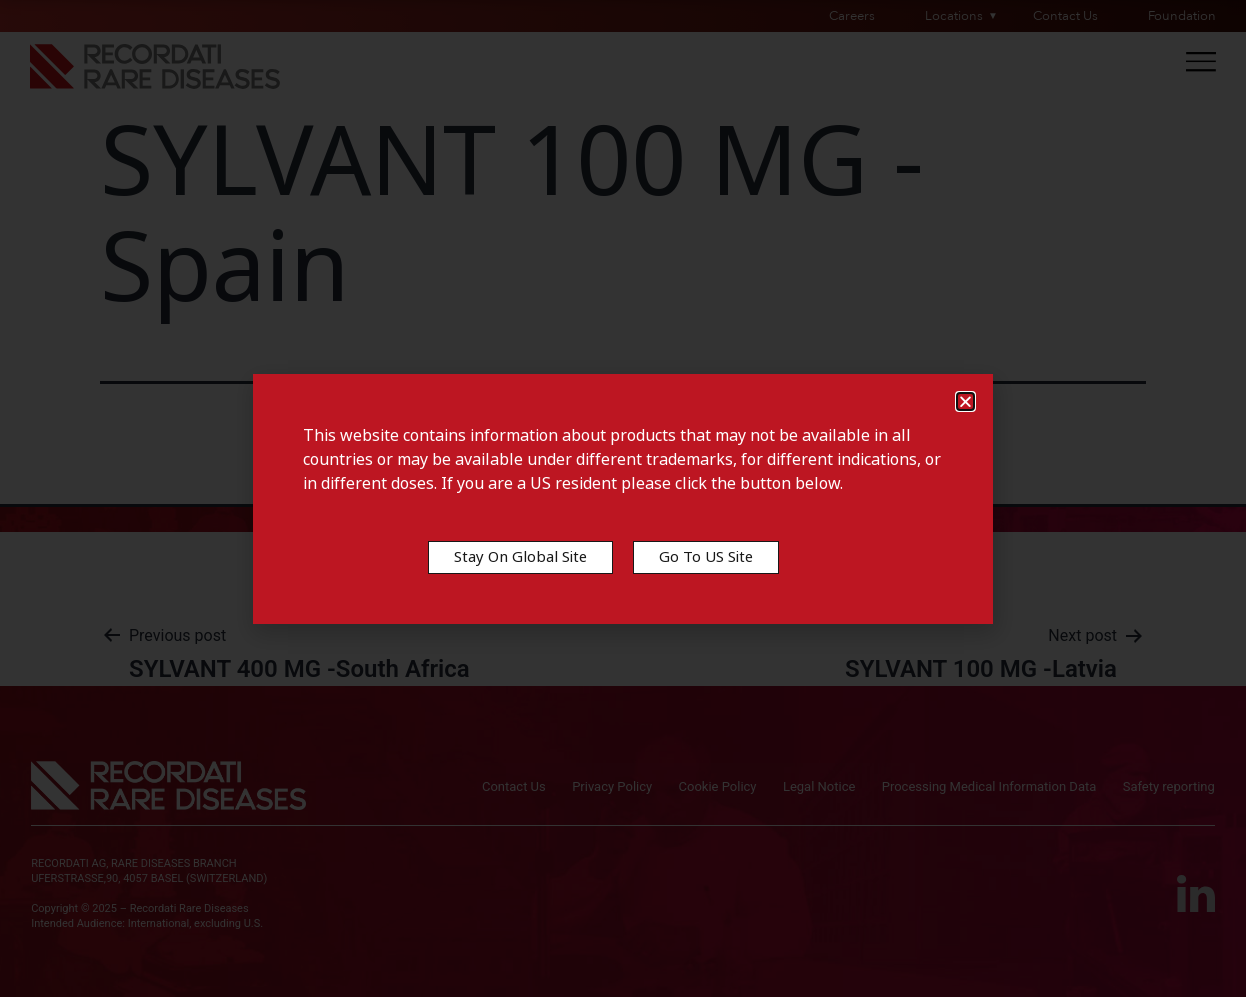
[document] (623, 498)
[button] (965, 401)
